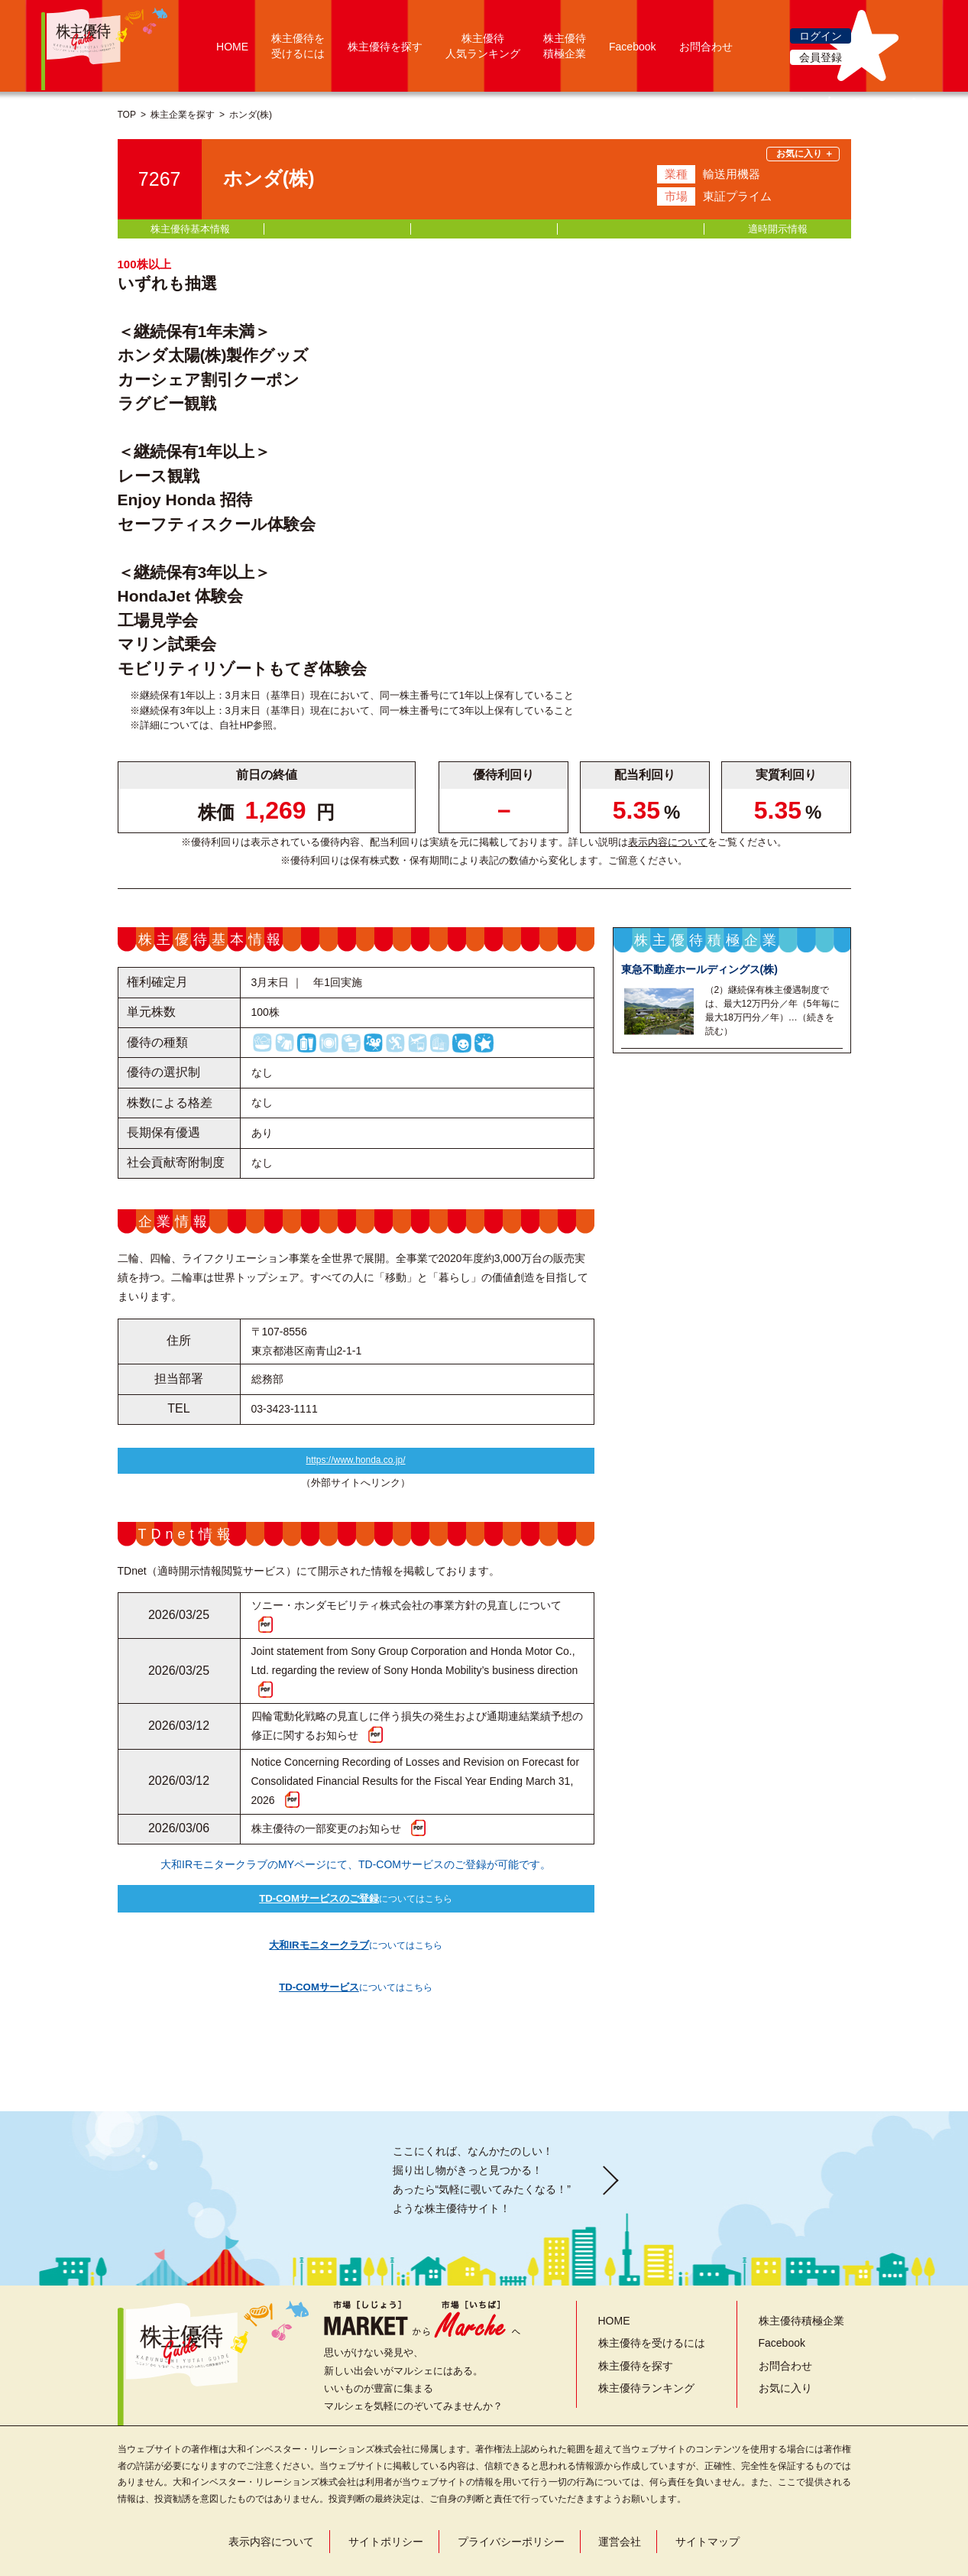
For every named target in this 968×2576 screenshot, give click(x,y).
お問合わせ (706, 47)
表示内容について (667, 842)
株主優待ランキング (646, 2349)
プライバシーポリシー (511, 2503)
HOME (232, 47)
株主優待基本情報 (190, 229)
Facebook (632, 47)
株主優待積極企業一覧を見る (731, 1320)
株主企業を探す (183, 114)
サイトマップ (707, 2503)
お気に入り (785, 2349)
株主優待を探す (385, 47)
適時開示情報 (778, 229)
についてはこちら (356, 1905)
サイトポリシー (385, 2503)
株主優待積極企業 (801, 2282)
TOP (127, 114)
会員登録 (820, 57)
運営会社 (619, 2503)
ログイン (820, 36)
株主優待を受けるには (651, 2305)
